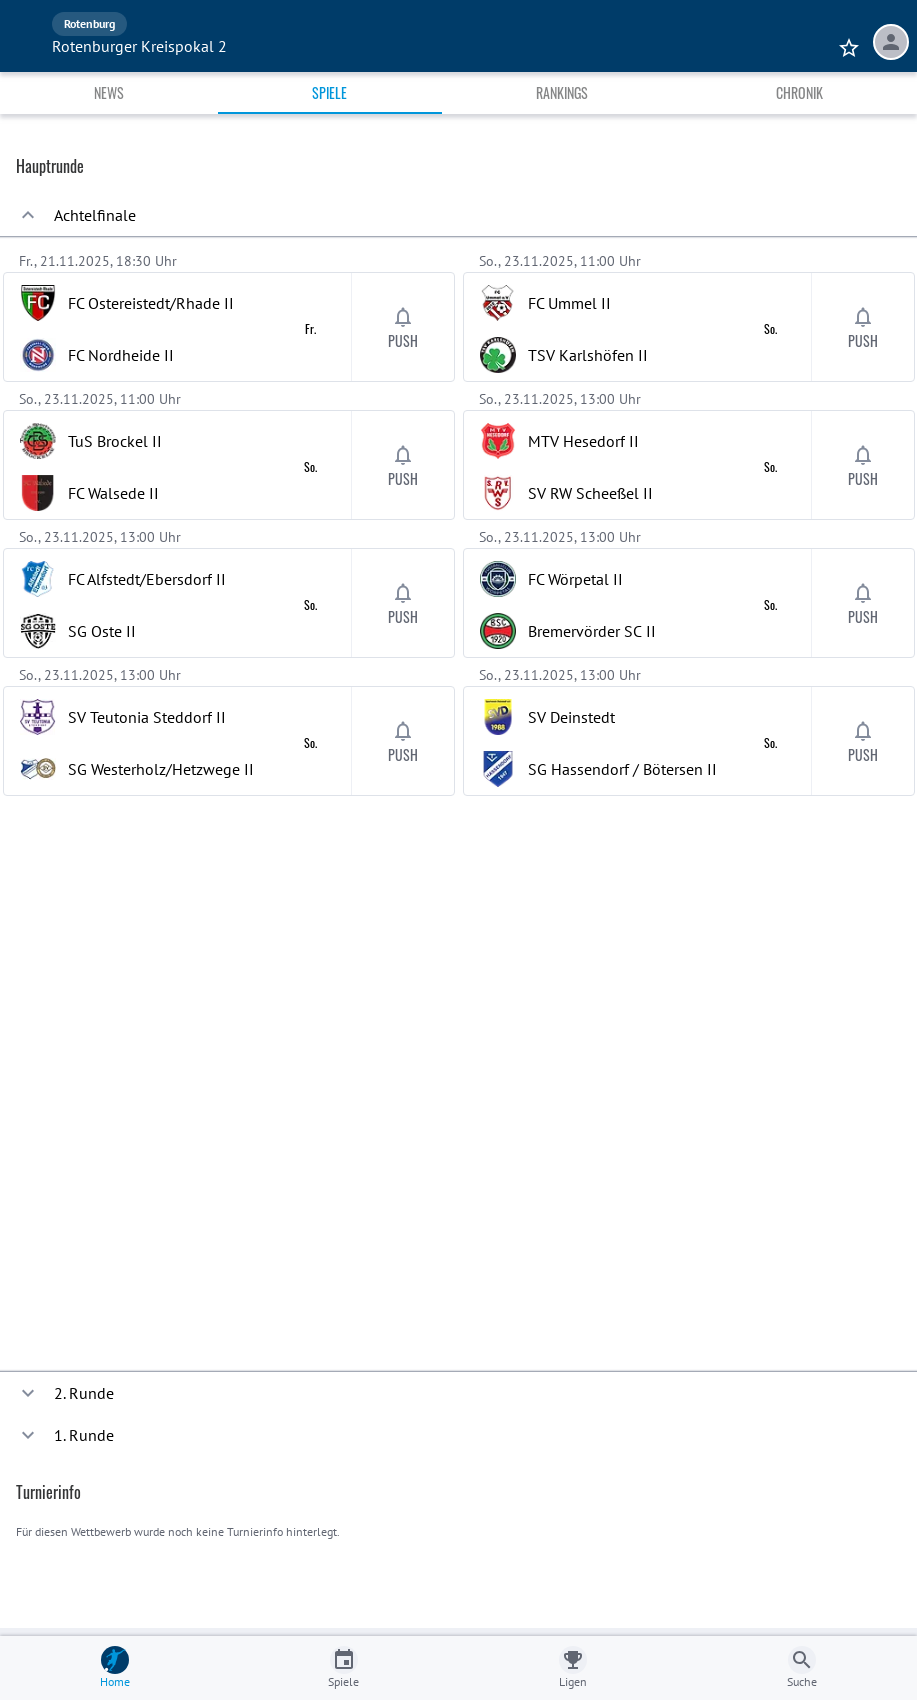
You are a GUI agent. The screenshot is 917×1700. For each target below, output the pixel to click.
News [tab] (109, 92)
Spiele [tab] (329, 92)
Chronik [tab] (799, 92)
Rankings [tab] (562, 92)
